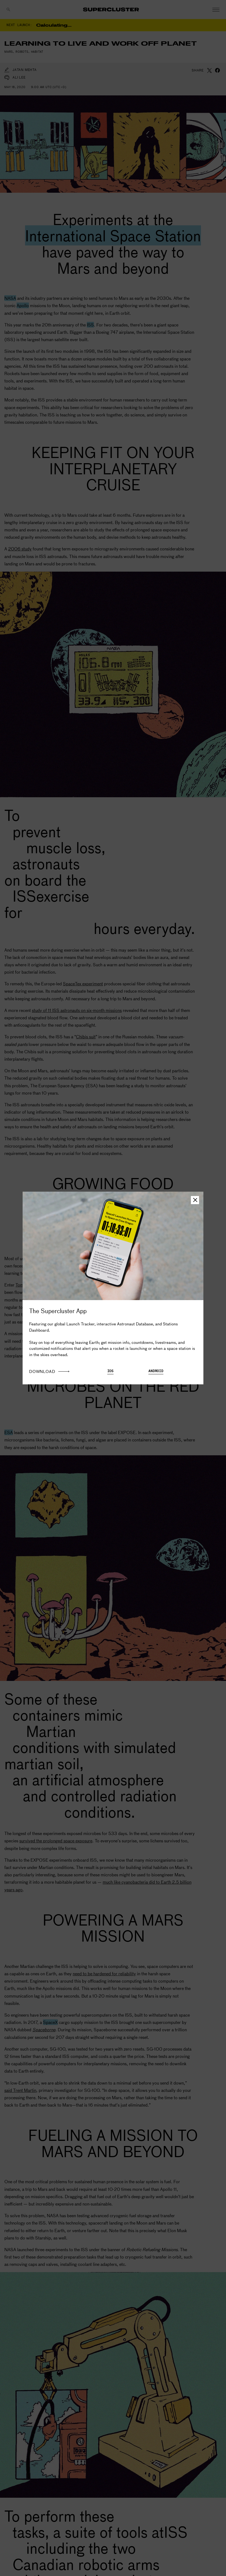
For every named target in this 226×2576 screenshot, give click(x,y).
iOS (110, 1371)
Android (155, 1371)
